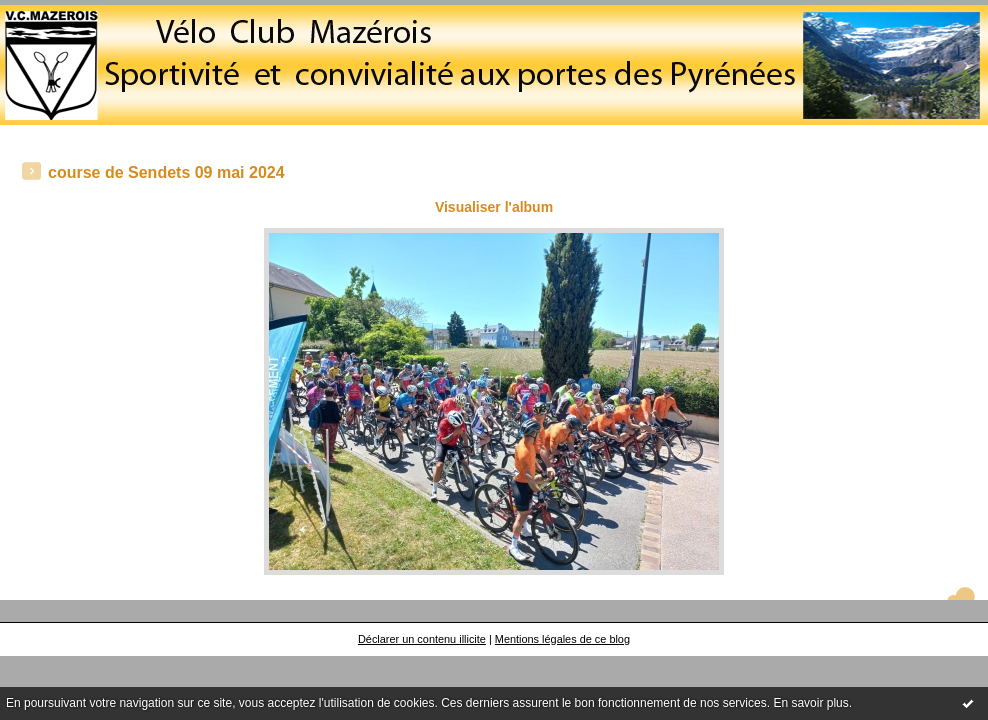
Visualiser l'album (494, 207)
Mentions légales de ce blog (562, 639)
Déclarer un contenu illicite (422, 639)
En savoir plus (810, 703)
